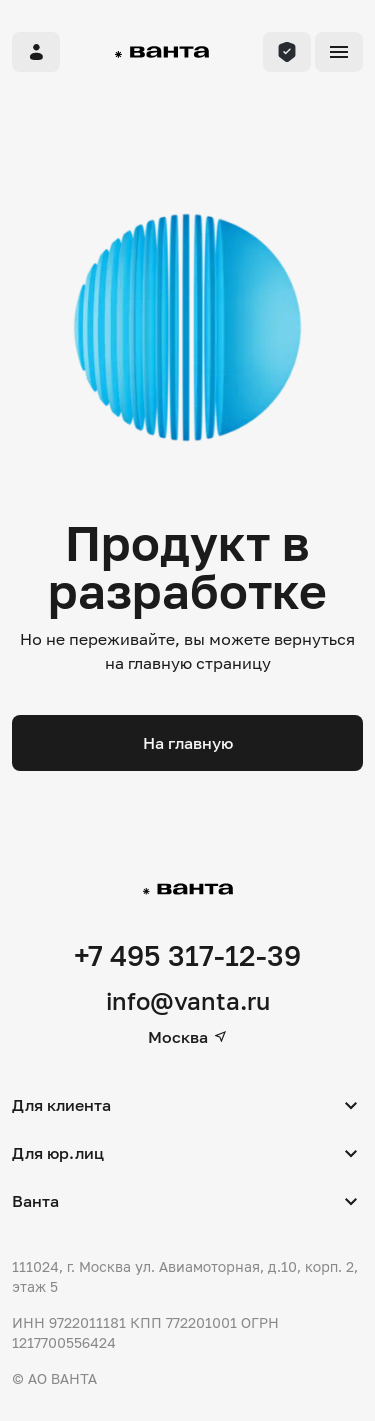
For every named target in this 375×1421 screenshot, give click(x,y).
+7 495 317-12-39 (187, 955)
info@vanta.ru (188, 1000)
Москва (188, 1037)
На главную (188, 743)
